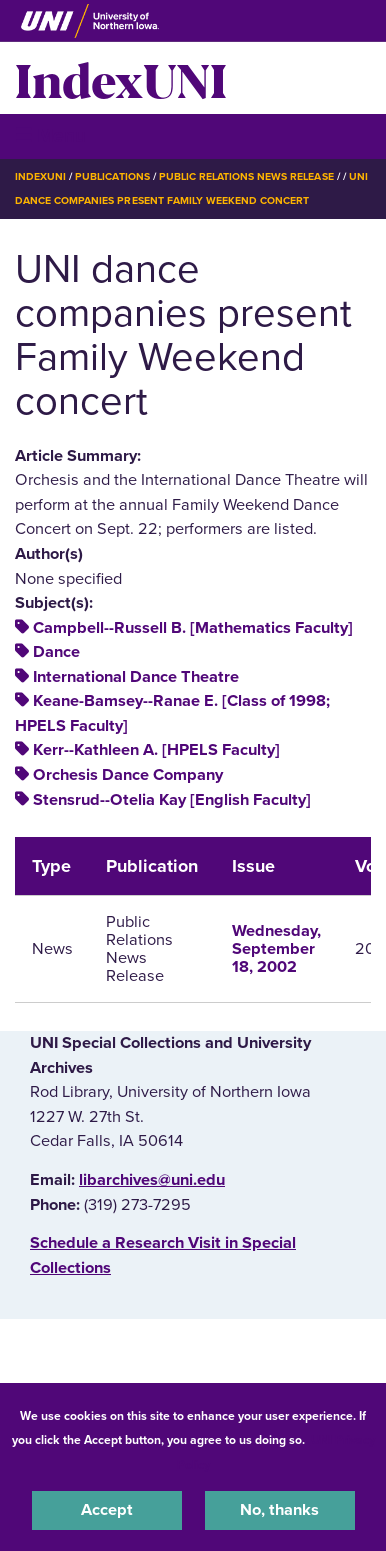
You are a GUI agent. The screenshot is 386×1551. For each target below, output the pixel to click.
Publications (112, 176)
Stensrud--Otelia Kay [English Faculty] (172, 800)
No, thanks (279, 1510)
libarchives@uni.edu (152, 1180)
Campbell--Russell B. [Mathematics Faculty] (193, 628)
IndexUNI (121, 78)
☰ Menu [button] (50, 135)
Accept (107, 1510)
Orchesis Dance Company (128, 775)
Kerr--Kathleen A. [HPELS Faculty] (156, 750)
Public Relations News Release (246, 176)
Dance (56, 652)
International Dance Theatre (136, 677)
